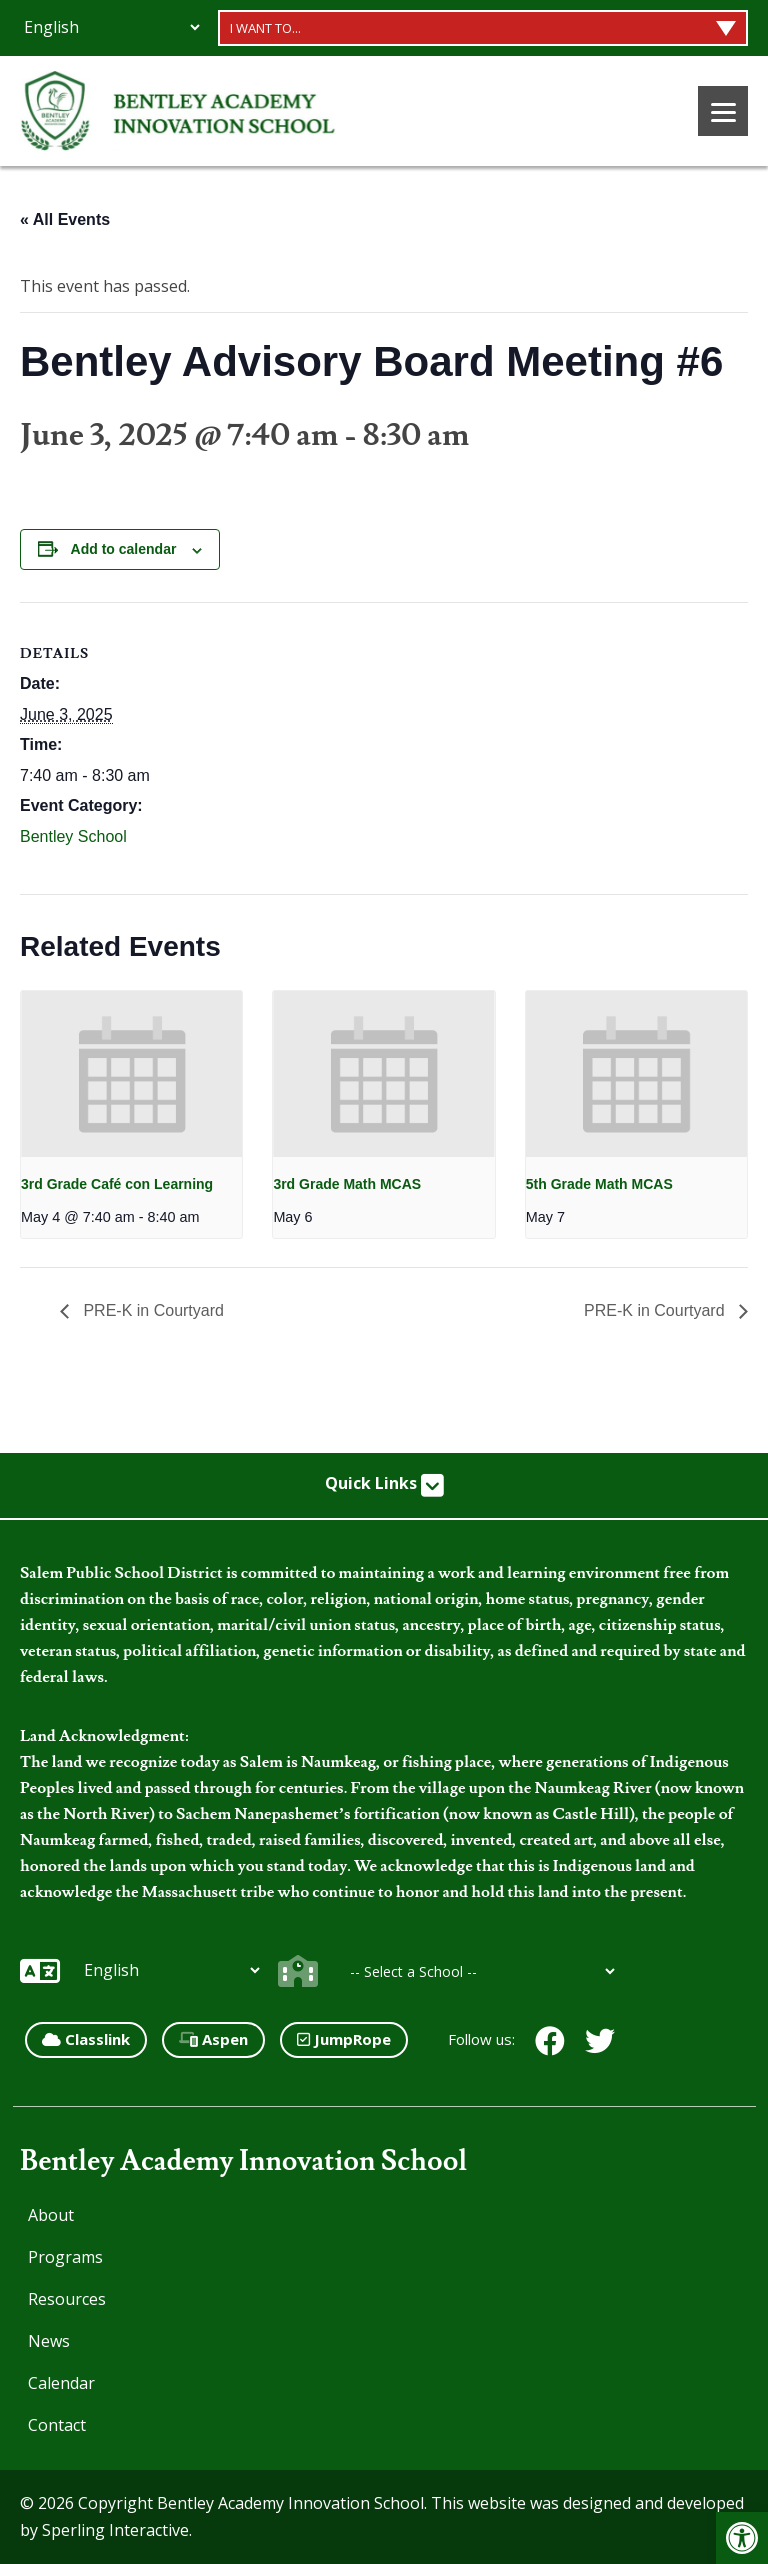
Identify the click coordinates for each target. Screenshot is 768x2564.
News (49, 2341)
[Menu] (723, 111)
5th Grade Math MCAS (599, 1184)
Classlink (86, 2039)
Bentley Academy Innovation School (243, 2161)
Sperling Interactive (115, 2530)
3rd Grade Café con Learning (117, 1184)
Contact (57, 2425)
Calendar (61, 2383)
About (51, 2215)
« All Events (65, 219)
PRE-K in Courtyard (151, 1310)
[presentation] (131, 1074)
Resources (67, 2299)
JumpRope (344, 2039)
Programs (65, 2257)
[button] (742, 2538)
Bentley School (73, 836)
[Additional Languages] (111, 27)
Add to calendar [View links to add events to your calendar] (124, 549)
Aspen (213, 2039)
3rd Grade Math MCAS (347, 1184)
